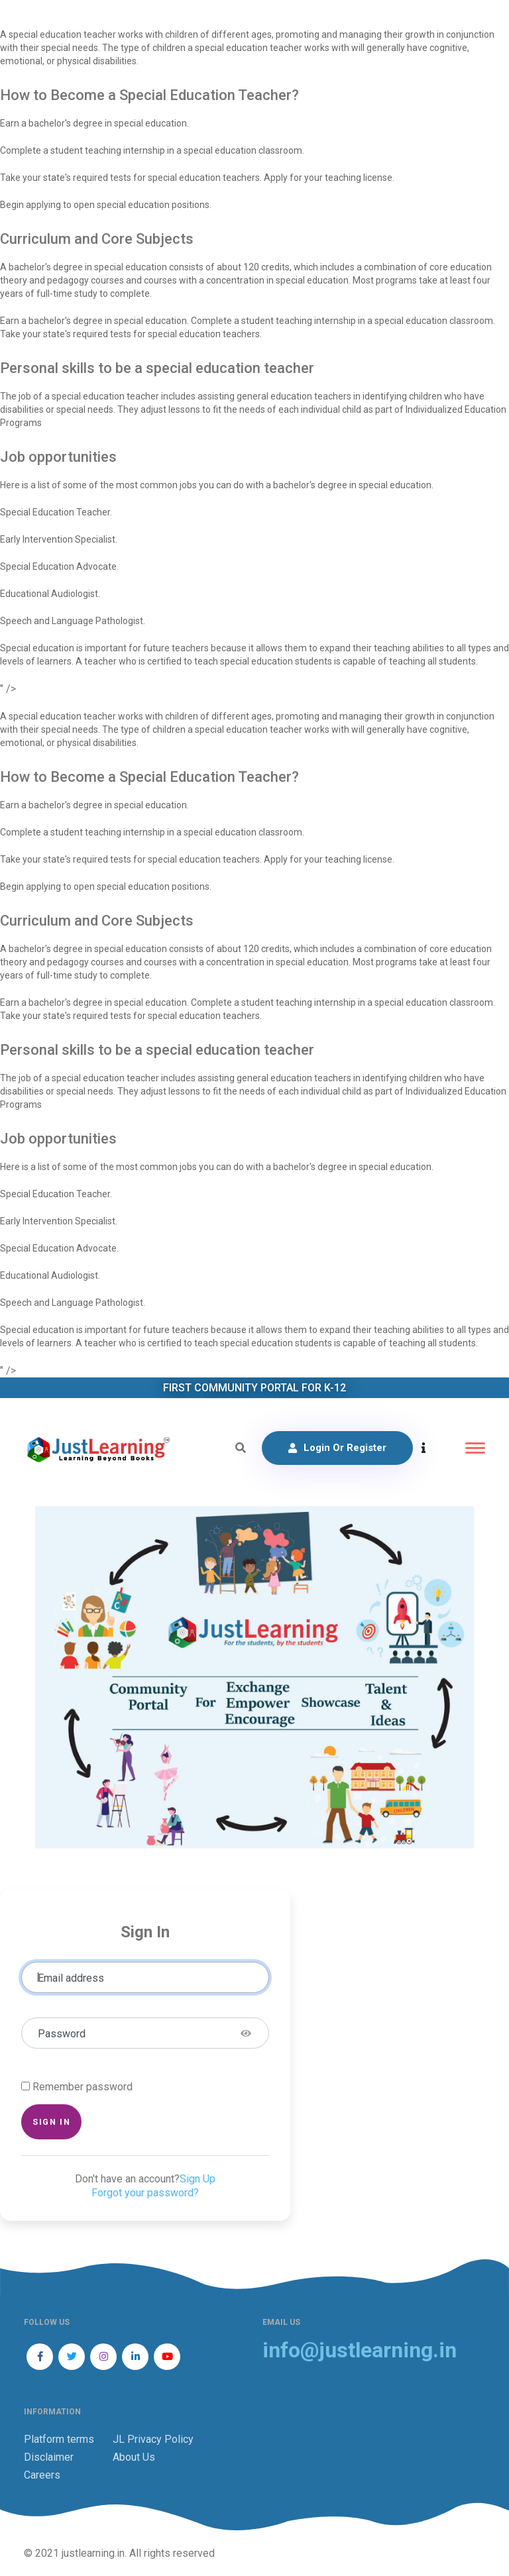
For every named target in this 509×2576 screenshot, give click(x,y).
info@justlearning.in (359, 2350)
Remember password (82, 2086)
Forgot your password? (145, 2192)
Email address (71, 1978)
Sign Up (197, 2179)
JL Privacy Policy (153, 2439)
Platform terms (59, 2439)
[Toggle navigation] (475, 1448)
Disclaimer (49, 2457)
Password (61, 2033)
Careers (42, 2475)
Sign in (51, 2122)
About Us (134, 2457)
